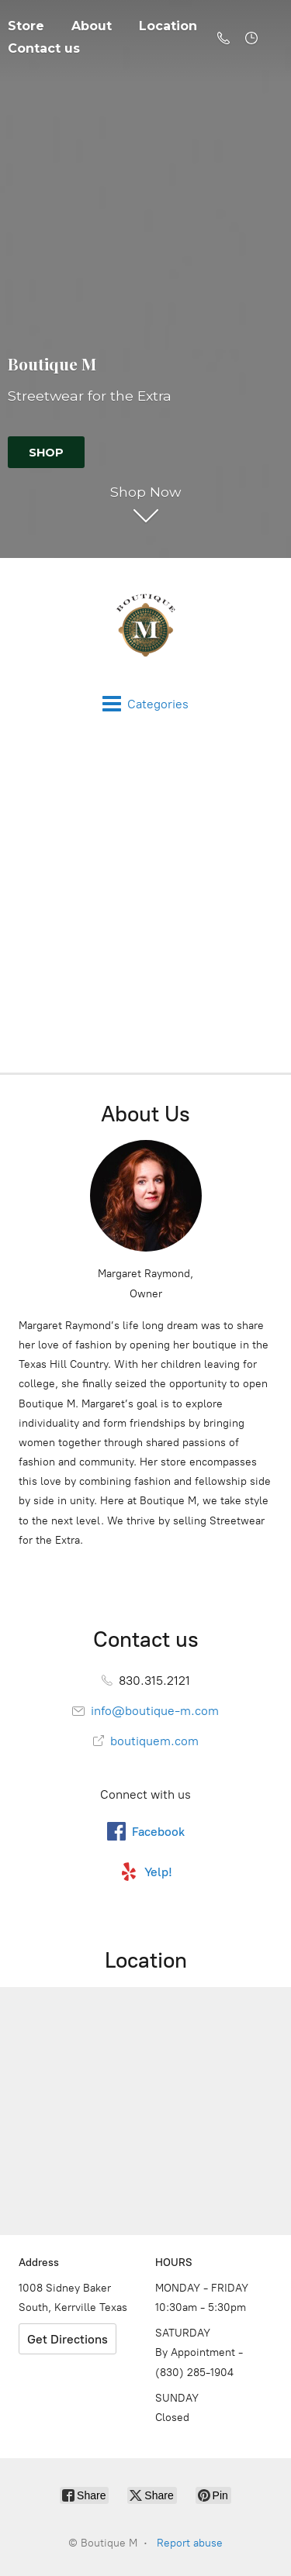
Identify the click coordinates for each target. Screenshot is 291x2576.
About (91, 26)
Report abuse (190, 2543)
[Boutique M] (145, 626)
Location (168, 26)
